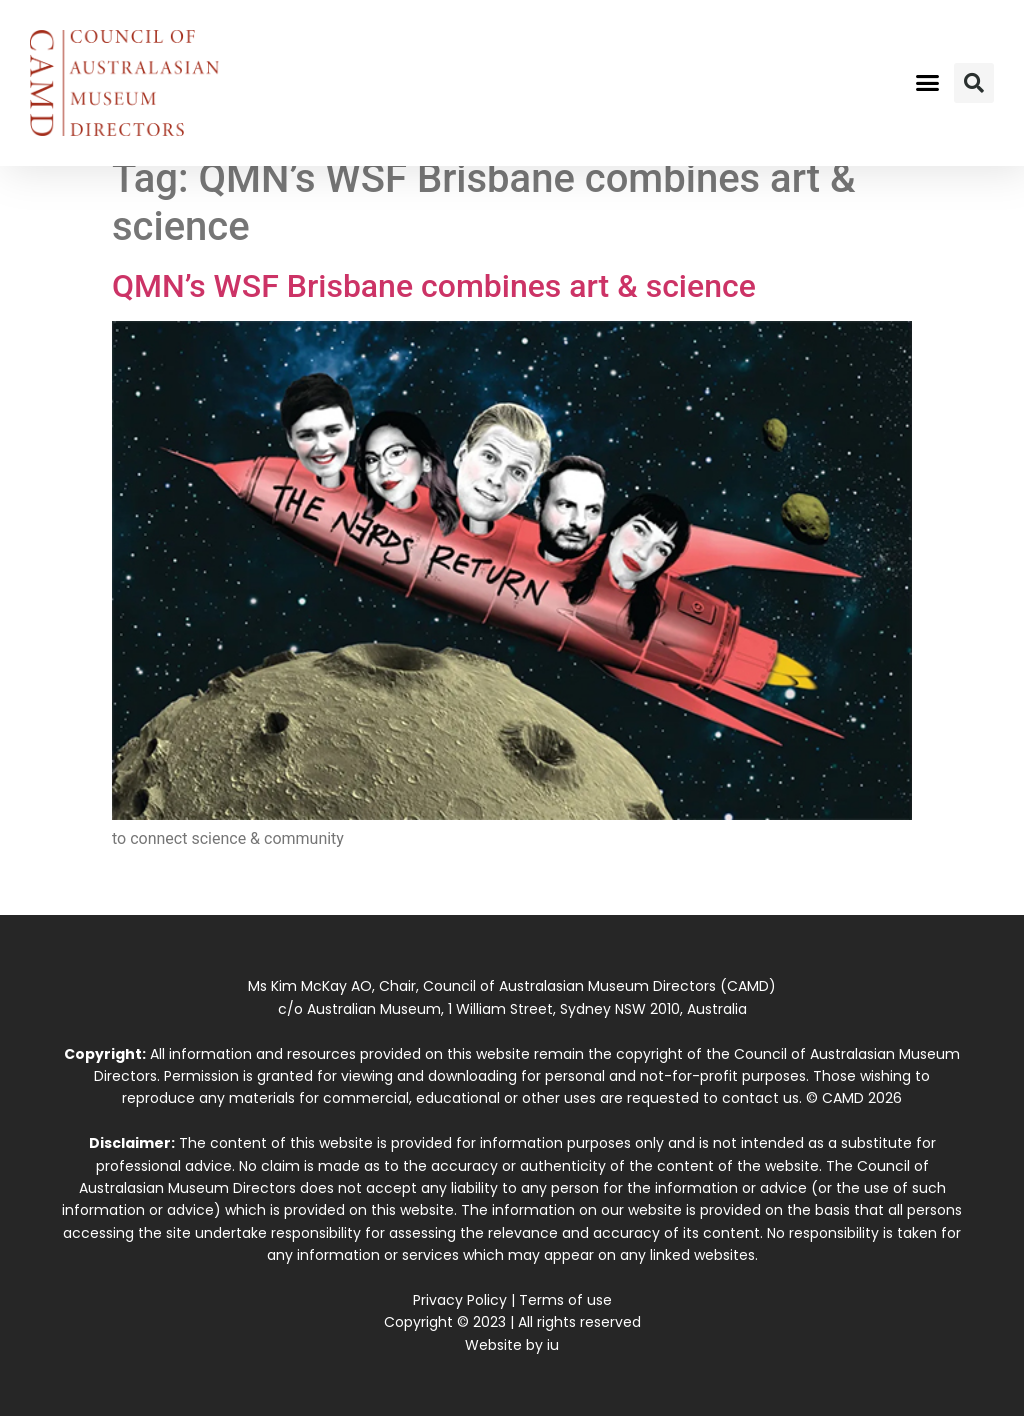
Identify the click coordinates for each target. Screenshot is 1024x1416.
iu (553, 1345)
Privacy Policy (460, 1300)
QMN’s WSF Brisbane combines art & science (434, 286)
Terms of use (565, 1300)
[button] (927, 83)
